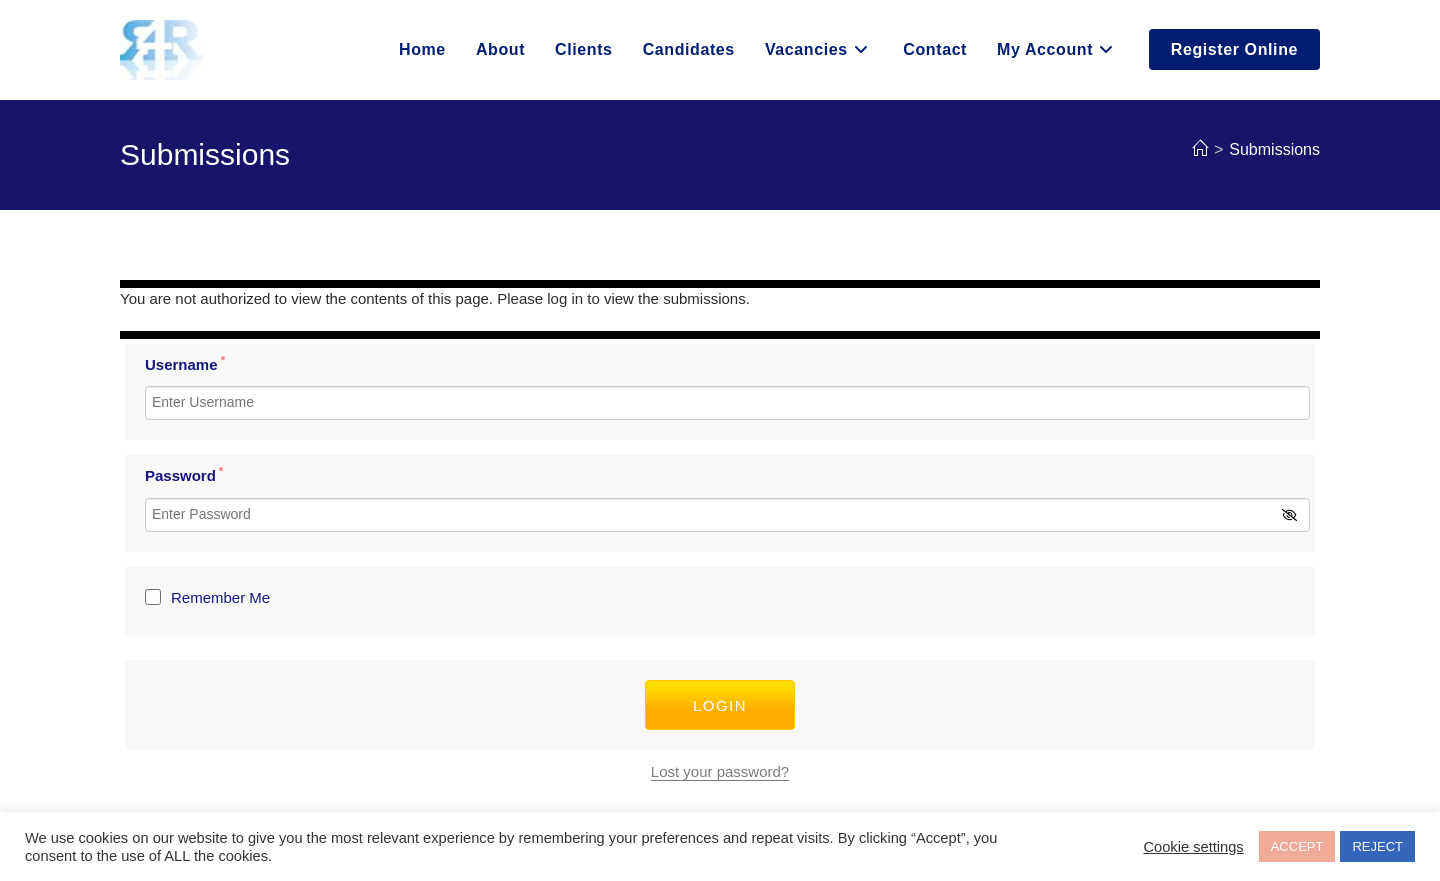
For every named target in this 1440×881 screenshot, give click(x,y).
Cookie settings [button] (1193, 847)
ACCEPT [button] (1297, 846)
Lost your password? (720, 771)
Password (184, 475)
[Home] (1200, 149)
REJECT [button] (1377, 846)
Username (185, 364)
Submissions (1274, 149)
